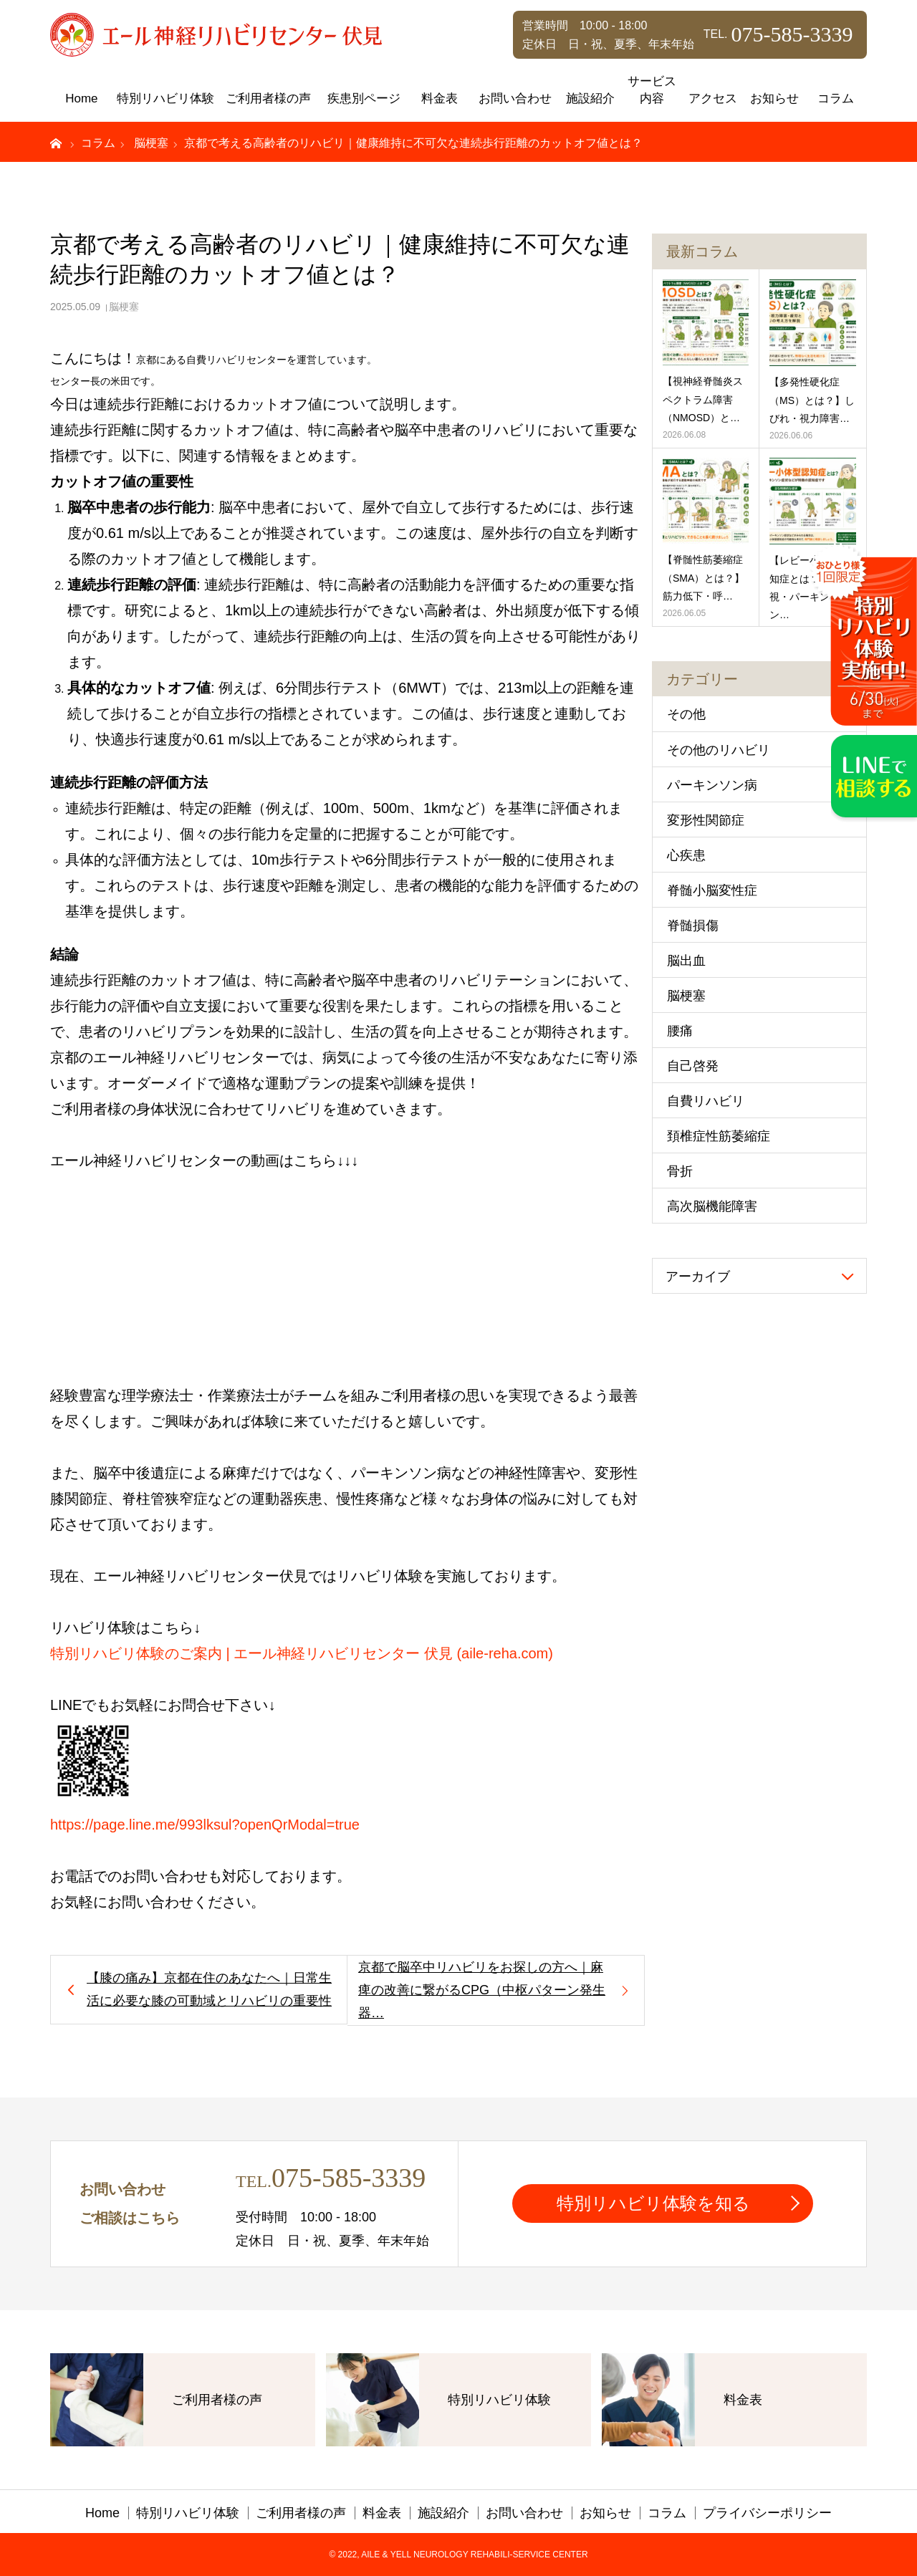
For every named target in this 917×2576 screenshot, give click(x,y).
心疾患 (686, 855)
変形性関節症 (705, 820)
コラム (835, 98)
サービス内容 (652, 90)
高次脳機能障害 (712, 1206)
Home (81, 98)
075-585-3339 (349, 2178)
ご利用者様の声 (268, 98)
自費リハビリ (705, 1101)
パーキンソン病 (712, 785)
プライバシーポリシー (767, 2513)
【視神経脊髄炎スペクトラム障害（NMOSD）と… (703, 399)
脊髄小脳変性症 (712, 890)
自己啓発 (693, 1066)
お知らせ (774, 98)
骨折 (680, 1171)
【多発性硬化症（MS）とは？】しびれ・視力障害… (812, 399)
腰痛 (680, 1031)
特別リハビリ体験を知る (653, 2203)
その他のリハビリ (718, 750)
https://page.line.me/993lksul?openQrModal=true (205, 1824)
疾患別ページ (363, 98)
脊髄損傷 (693, 925)
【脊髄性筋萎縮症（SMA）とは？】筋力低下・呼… (703, 577)
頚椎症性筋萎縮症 (718, 1136)
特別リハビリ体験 (165, 98)
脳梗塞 (124, 306)
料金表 (439, 98)
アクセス (712, 98)
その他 (686, 714)
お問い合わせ (515, 98)
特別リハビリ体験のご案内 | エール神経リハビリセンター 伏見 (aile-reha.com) (301, 1653)
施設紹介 (590, 98)
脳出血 (686, 960)
